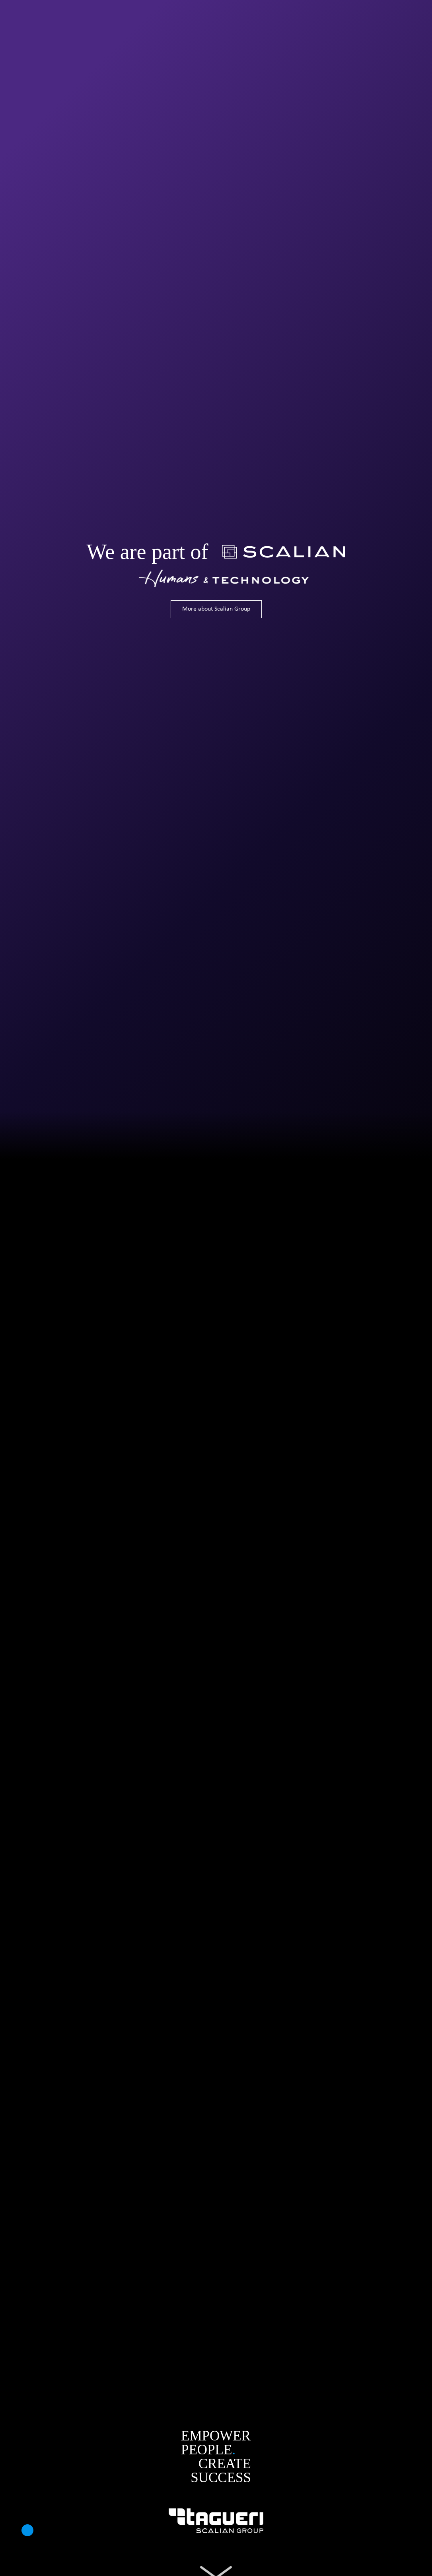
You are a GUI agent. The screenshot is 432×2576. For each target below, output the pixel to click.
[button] (27, 2530)
